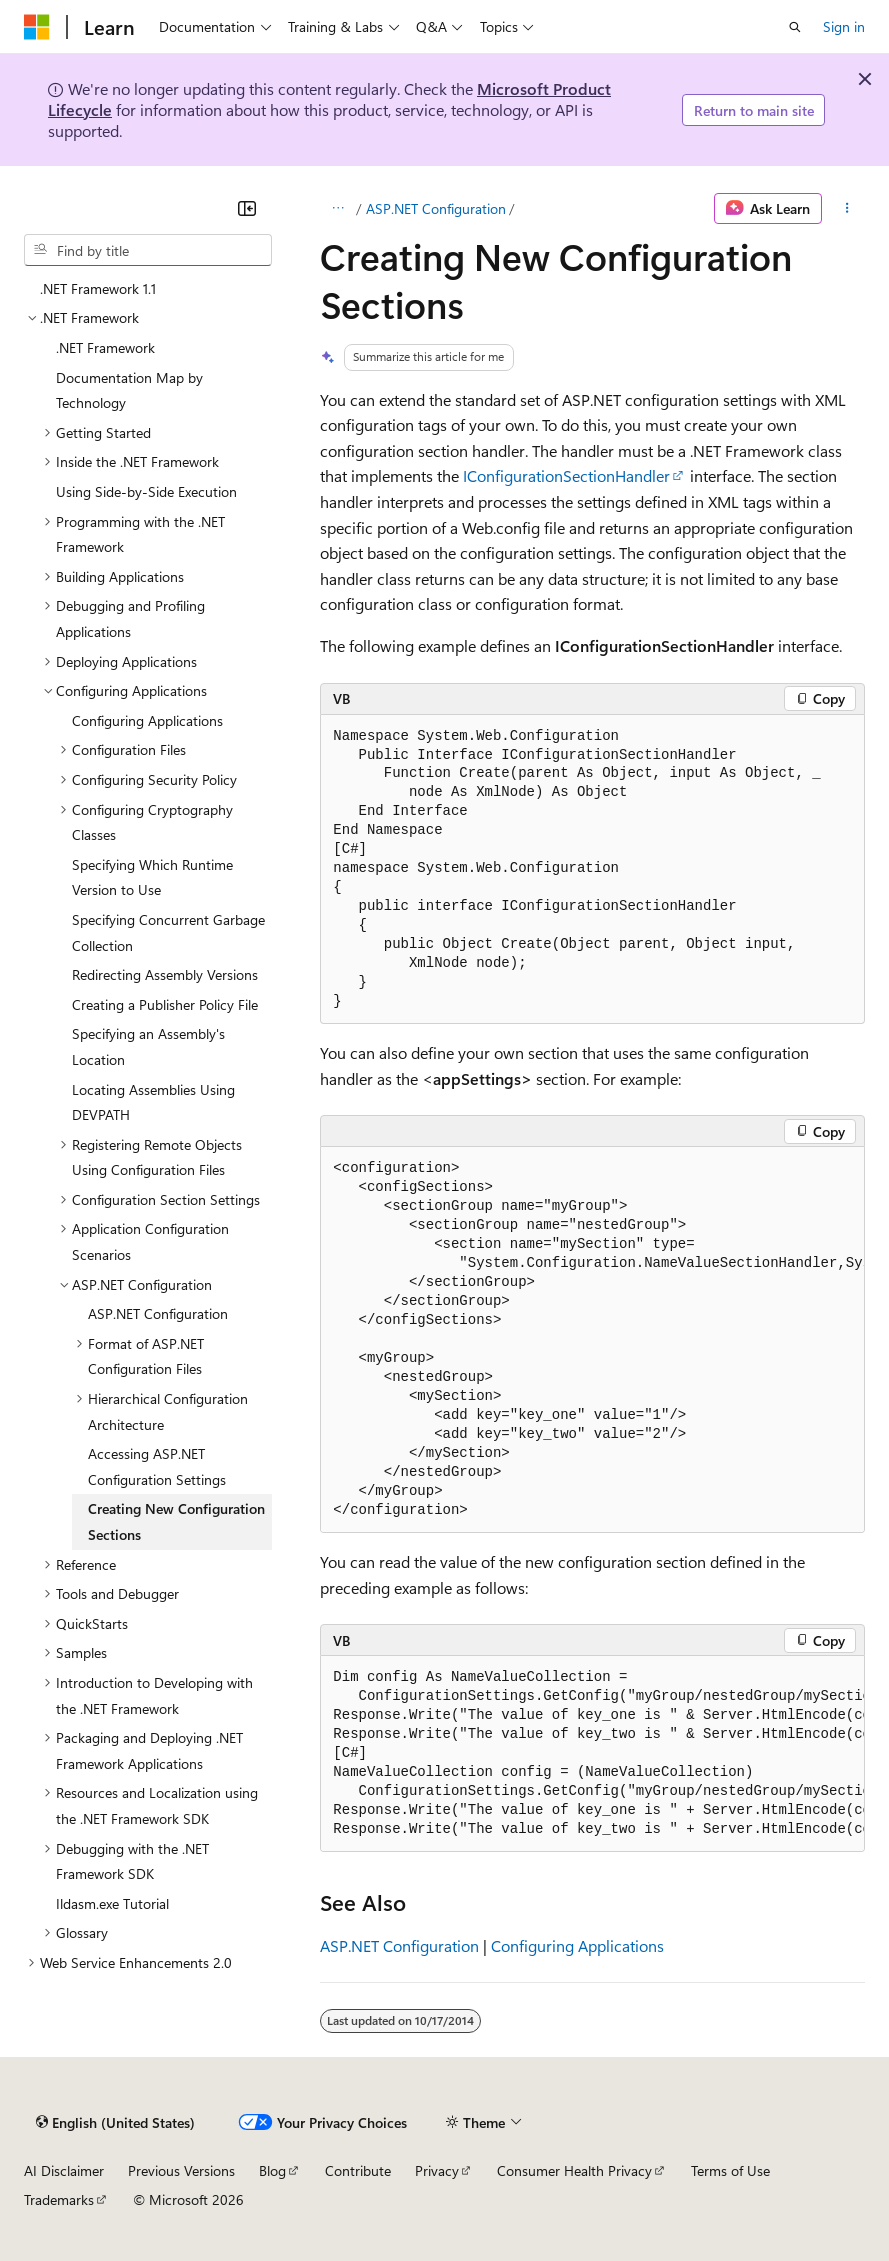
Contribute (358, 2170)
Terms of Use (730, 2170)
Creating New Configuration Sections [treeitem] (176, 1521)
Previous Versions (181, 2170)
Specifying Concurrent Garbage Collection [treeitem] (168, 932)
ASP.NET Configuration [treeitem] (158, 1313)
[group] (592, 1340)
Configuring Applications (577, 1945)
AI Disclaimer (64, 2170)
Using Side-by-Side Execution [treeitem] (146, 491)
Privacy (437, 2170)
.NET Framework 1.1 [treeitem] (98, 288)
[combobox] (148, 250)
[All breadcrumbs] (337, 209)
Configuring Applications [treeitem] (147, 720)
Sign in (844, 26)
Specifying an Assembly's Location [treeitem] (148, 1046)
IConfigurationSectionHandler (566, 475)
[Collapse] (247, 208)
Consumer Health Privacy (574, 2170)
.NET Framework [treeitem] (105, 347)
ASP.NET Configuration (436, 208)
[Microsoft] (37, 27)
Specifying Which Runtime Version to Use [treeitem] (152, 877)
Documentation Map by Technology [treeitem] (129, 390)
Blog (272, 2170)
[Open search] (795, 27)
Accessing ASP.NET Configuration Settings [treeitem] (157, 1466)
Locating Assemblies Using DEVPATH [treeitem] (153, 1102)
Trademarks (59, 2199)
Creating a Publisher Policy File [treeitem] (165, 1004)
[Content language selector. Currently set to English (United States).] (115, 2122)
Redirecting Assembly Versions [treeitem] (165, 974)
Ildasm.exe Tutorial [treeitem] (112, 1903)
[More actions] (847, 209)
